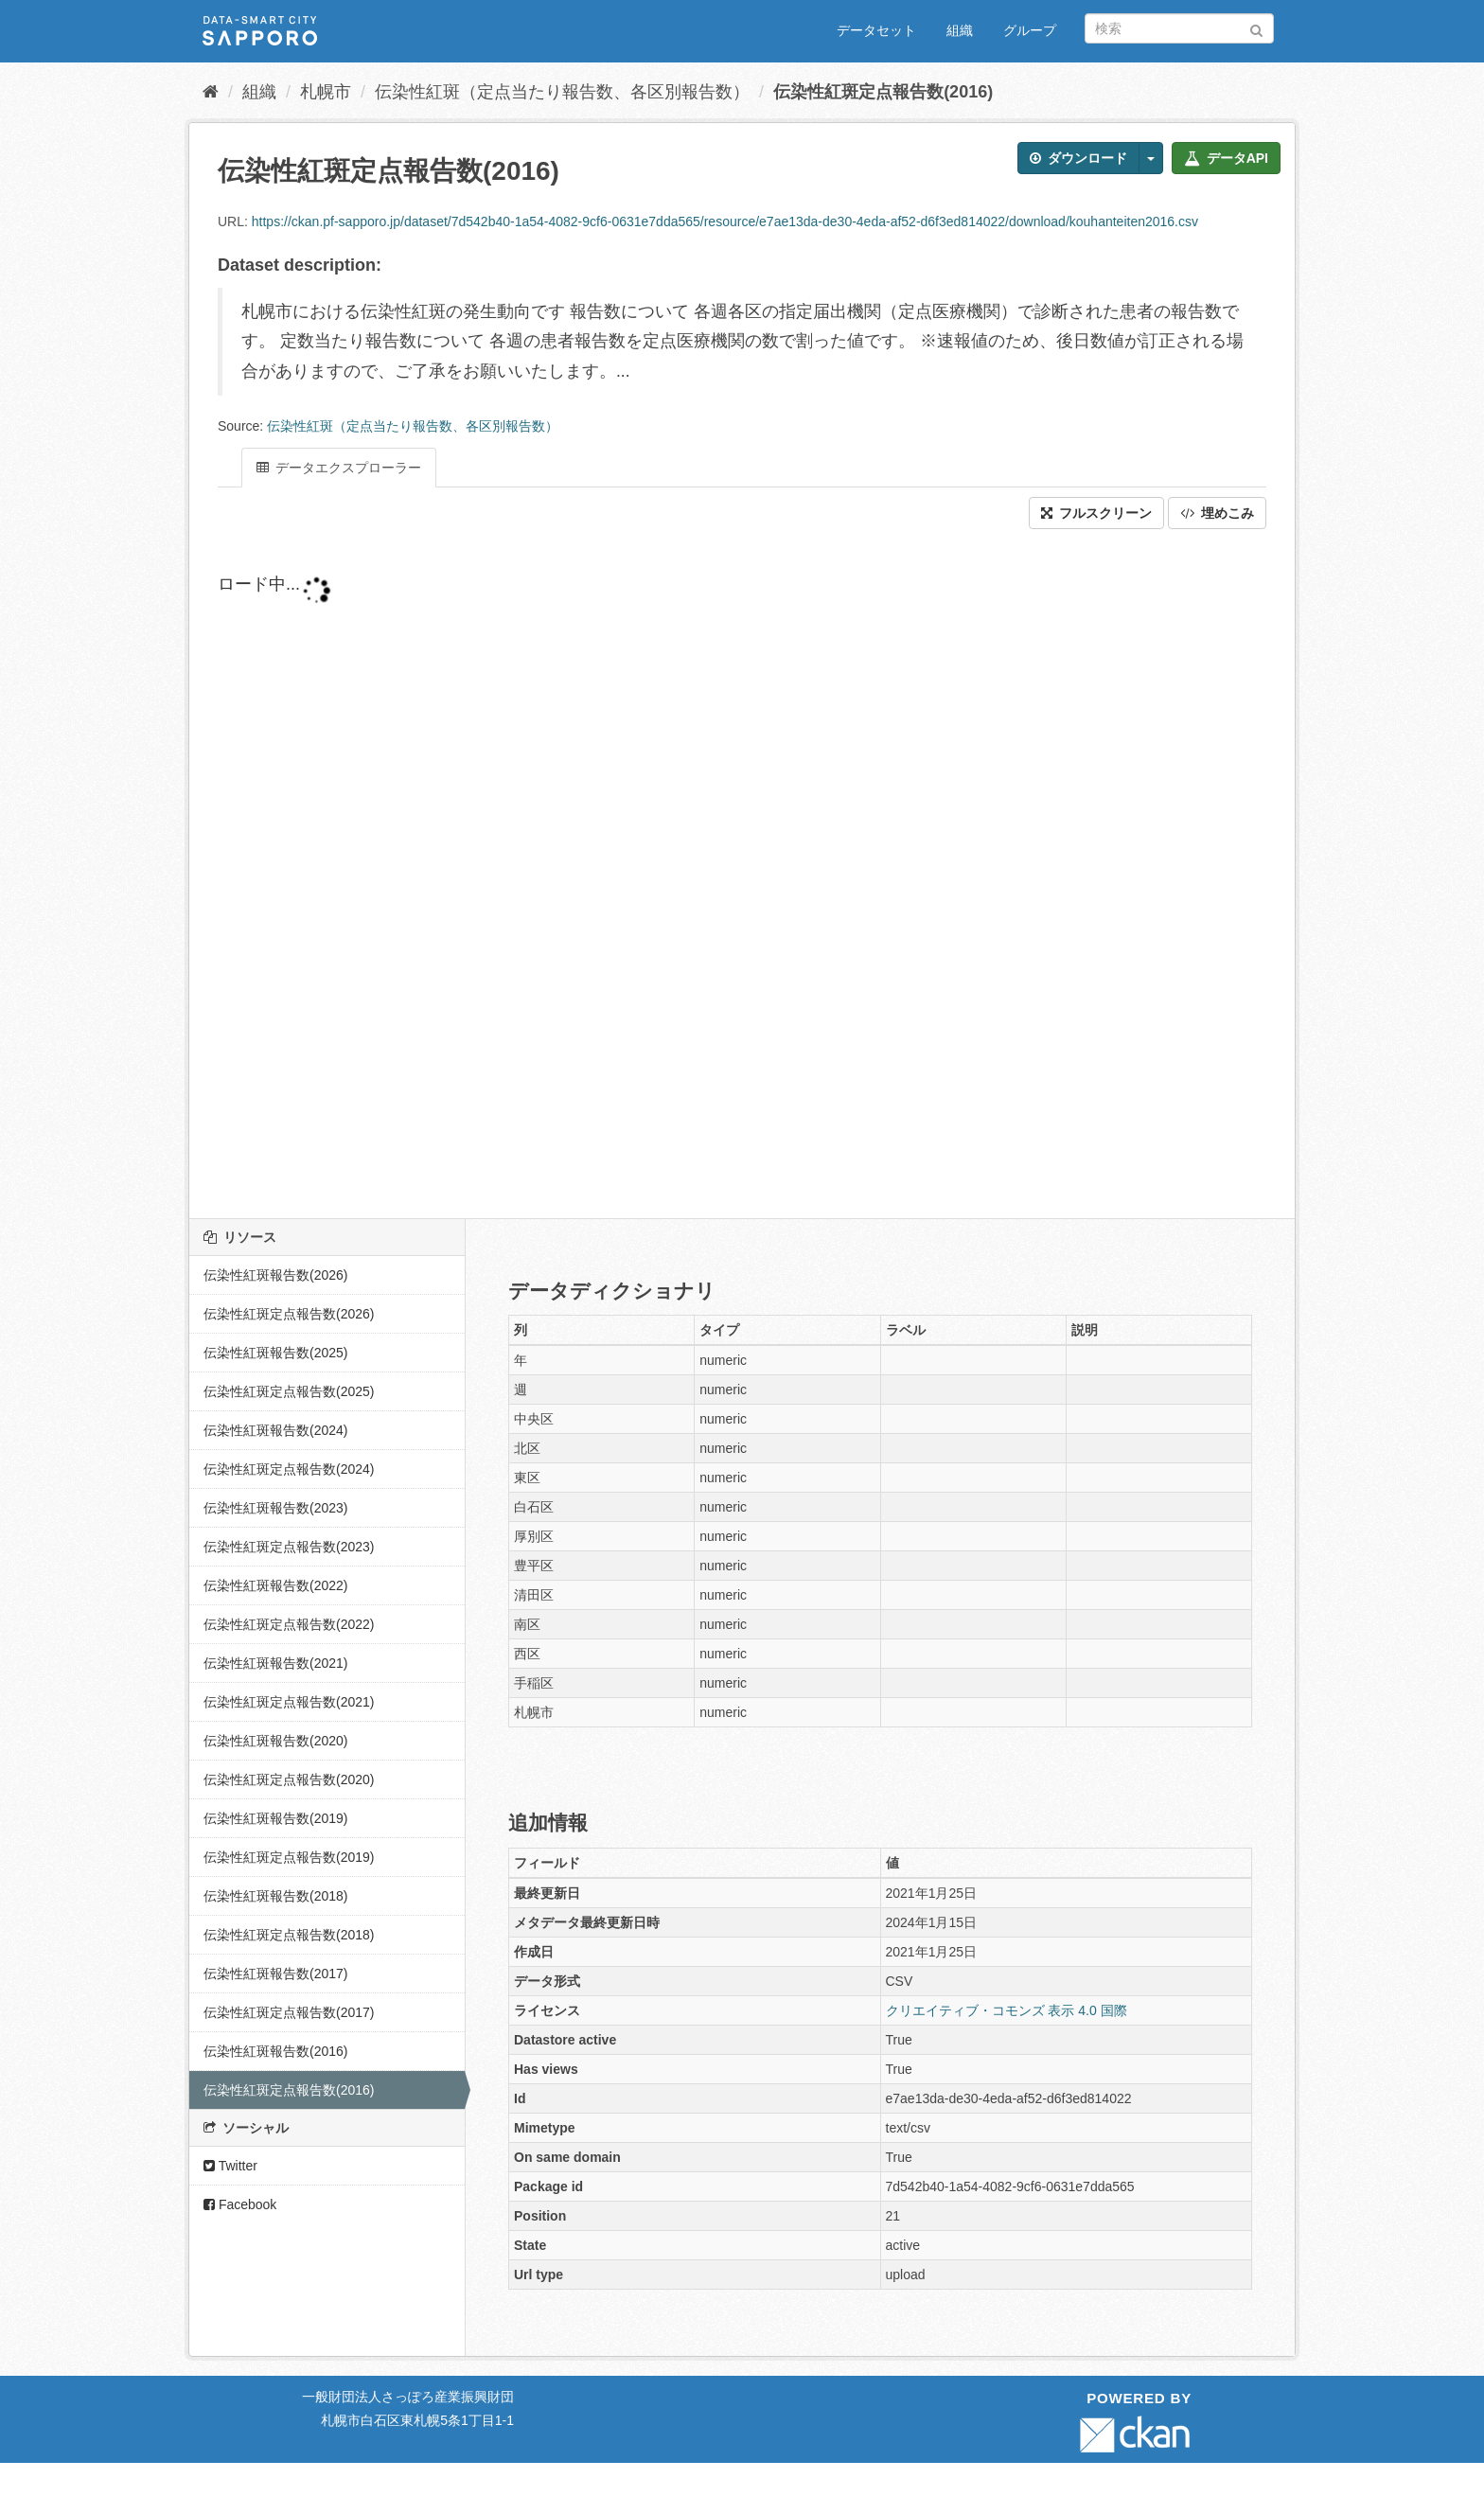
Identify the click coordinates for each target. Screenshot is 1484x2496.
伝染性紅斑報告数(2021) (275, 1663)
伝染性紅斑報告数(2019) (275, 1818)
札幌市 (325, 91)
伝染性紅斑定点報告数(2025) (288, 1391)
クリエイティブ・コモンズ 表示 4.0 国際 (1006, 2010)
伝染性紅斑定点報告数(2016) (883, 91)
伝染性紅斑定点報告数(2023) (288, 1546)
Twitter (230, 2165)
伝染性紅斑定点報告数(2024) (288, 1469)
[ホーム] (211, 91)
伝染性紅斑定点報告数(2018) (288, 1934)
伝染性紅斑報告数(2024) (275, 1430)
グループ (1029, 30)
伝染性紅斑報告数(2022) (275, 1585)
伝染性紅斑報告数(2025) (275, 1352)
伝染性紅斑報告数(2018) (275, 1895)
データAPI (1226, 158)
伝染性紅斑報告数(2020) (275, 1740)
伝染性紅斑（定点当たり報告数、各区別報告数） (562, 91)
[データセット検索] (1179, 28)
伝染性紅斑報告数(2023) (275, 1507)
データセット (876, 30)
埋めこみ (1217, 513)
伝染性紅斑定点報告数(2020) (288, 1779)
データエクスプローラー (338, 467)
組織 (959, 30)
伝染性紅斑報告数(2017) (275, 1973)
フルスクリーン (1096, 513)
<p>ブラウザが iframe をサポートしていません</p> (672, 873)
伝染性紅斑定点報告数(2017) (288, 2012)
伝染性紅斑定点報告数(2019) (288, 1857)
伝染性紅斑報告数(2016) (275, 2051)
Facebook (239, 2204)
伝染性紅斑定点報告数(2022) (288, 1624)
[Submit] (1256, 27)
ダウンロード (1078, 158)
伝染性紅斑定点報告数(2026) (288, 1313)
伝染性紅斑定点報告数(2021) (288, 1701)
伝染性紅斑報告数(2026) (275, 1275)
